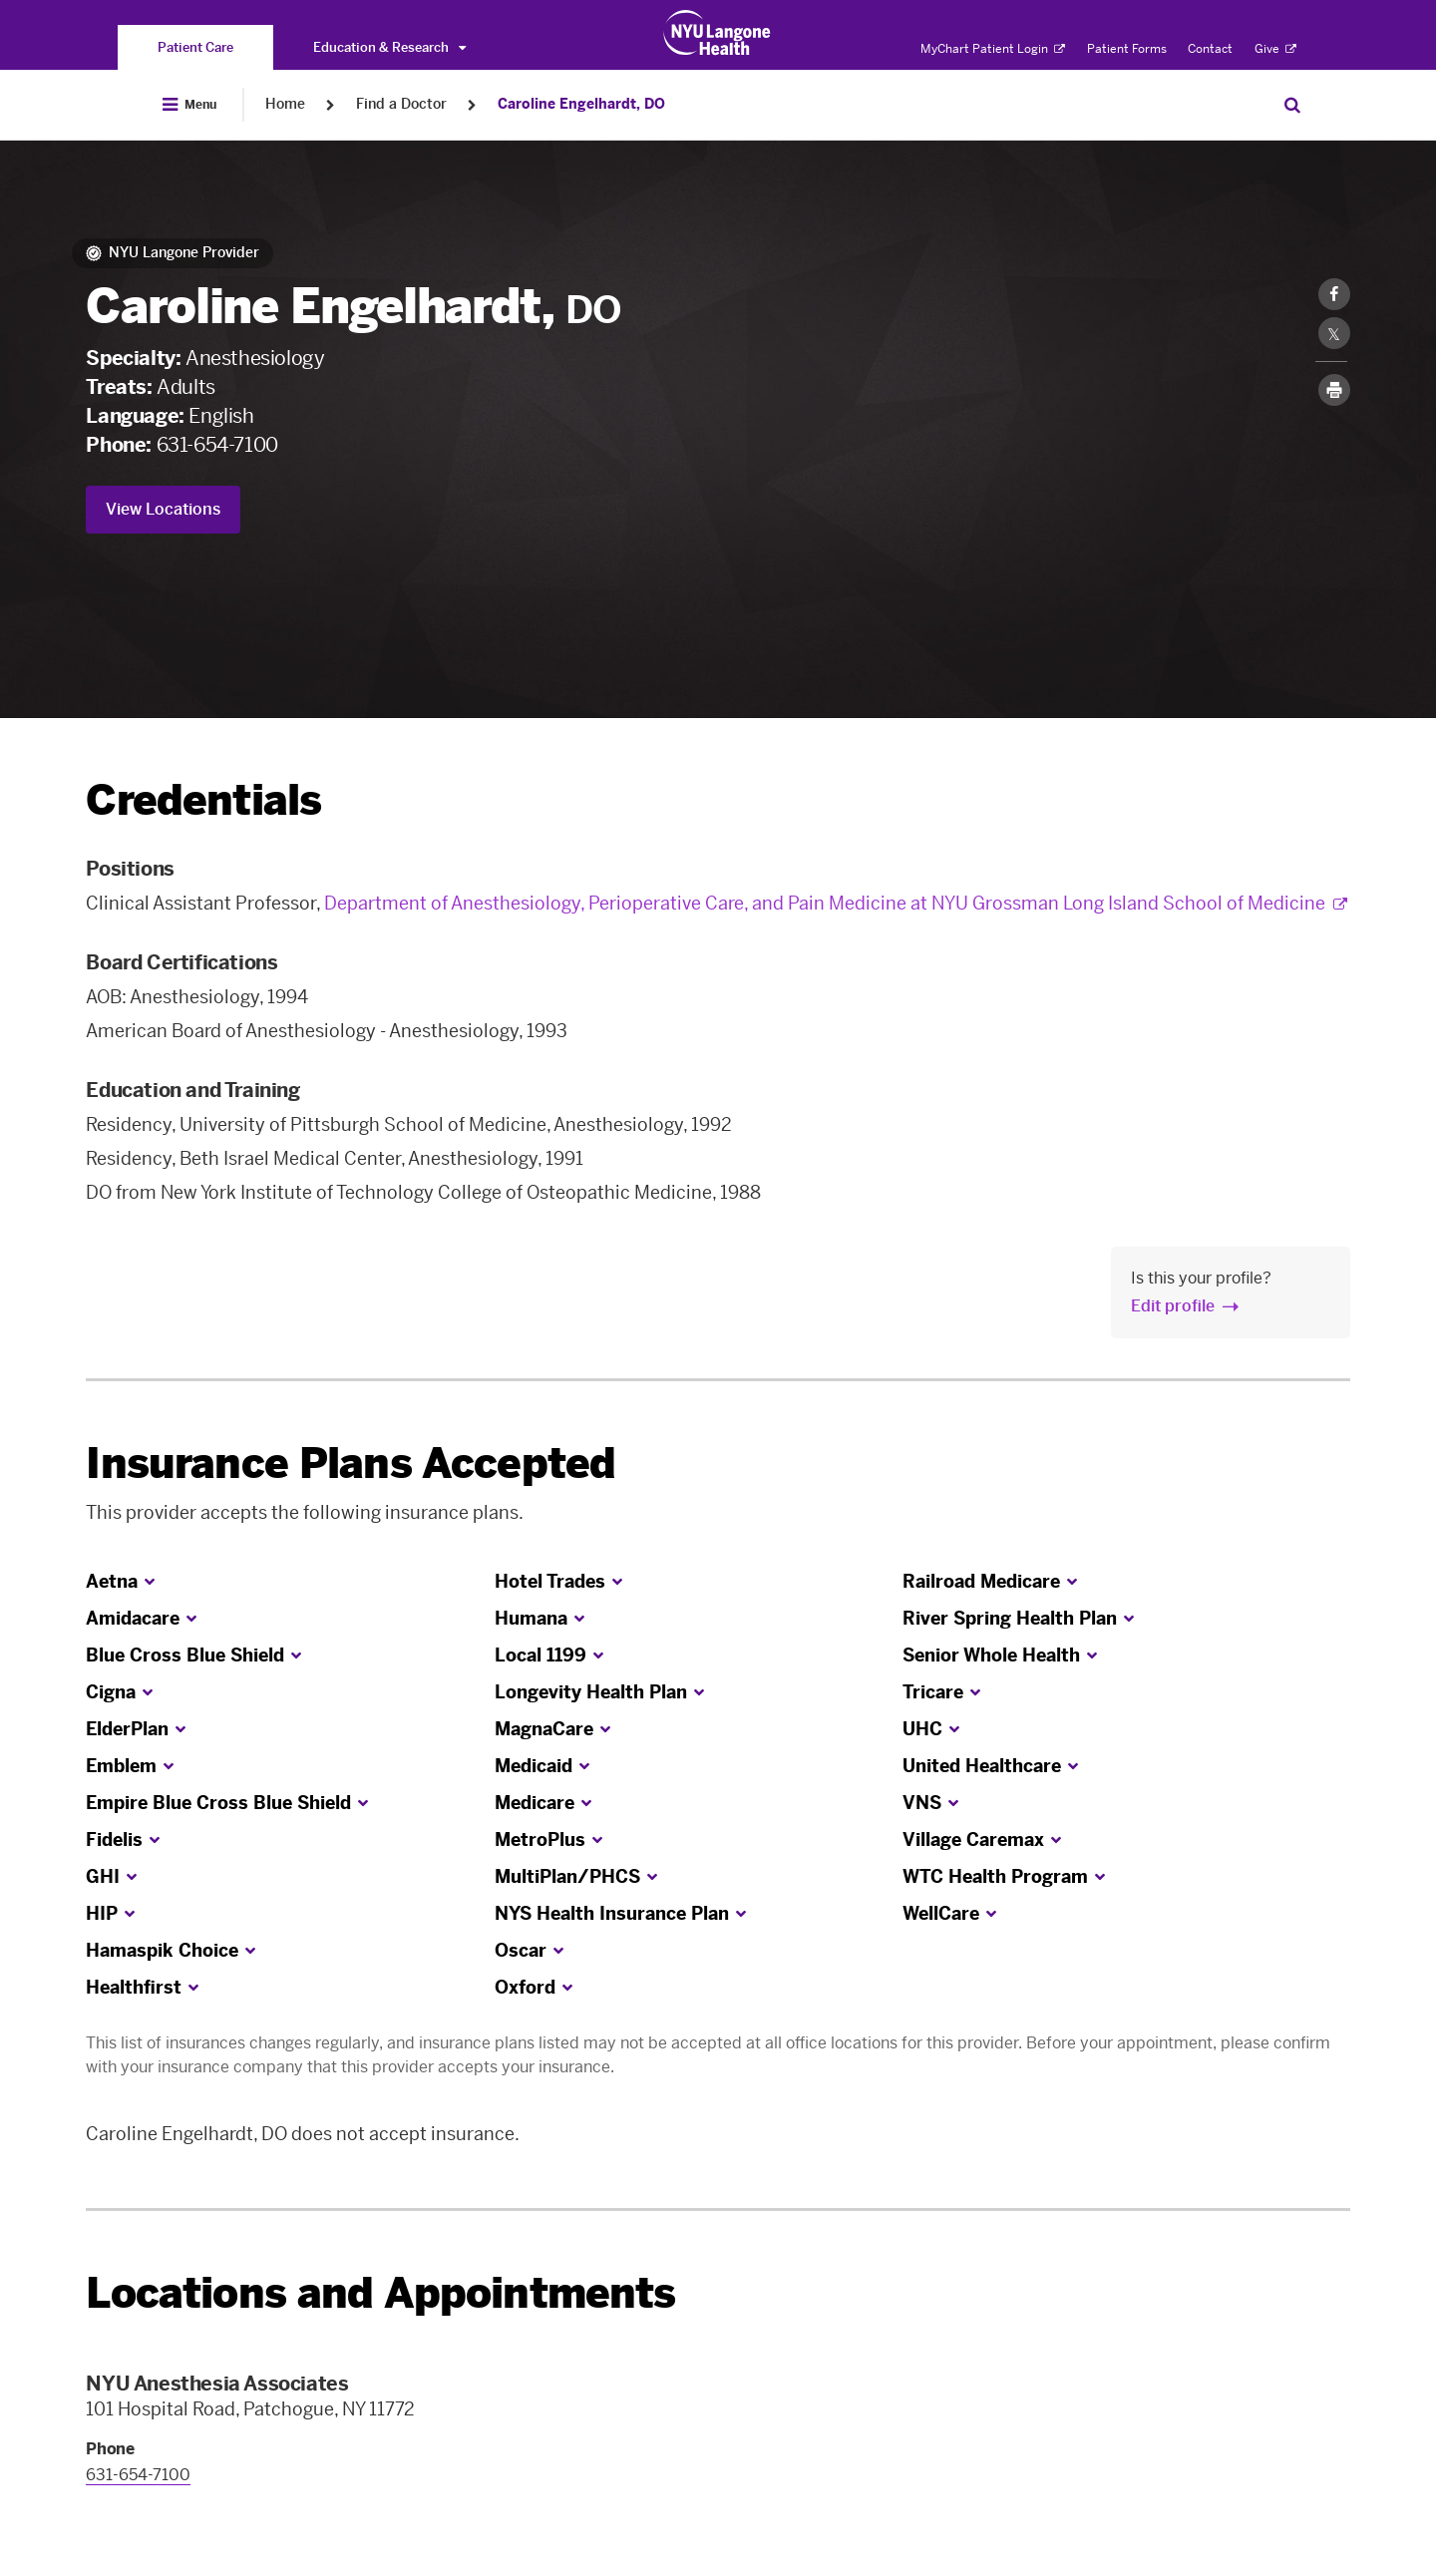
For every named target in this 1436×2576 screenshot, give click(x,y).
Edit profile (1173, 1305)
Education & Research (389, 47)
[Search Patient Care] (1292, 105)
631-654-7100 (217, 445)
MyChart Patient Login (992, 49)
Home (285, 104)
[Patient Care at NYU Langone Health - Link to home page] (717, 33)
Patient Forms (1127, 49)
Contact (1210, 49)
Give (1275, 49)
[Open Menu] (189, 105)
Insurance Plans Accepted (350, 1463)
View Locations (163, 509)
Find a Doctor (401, 104)
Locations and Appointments (380, 2293)
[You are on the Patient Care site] (195, 47)
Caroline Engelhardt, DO (581, 104)
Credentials (203, 800)
